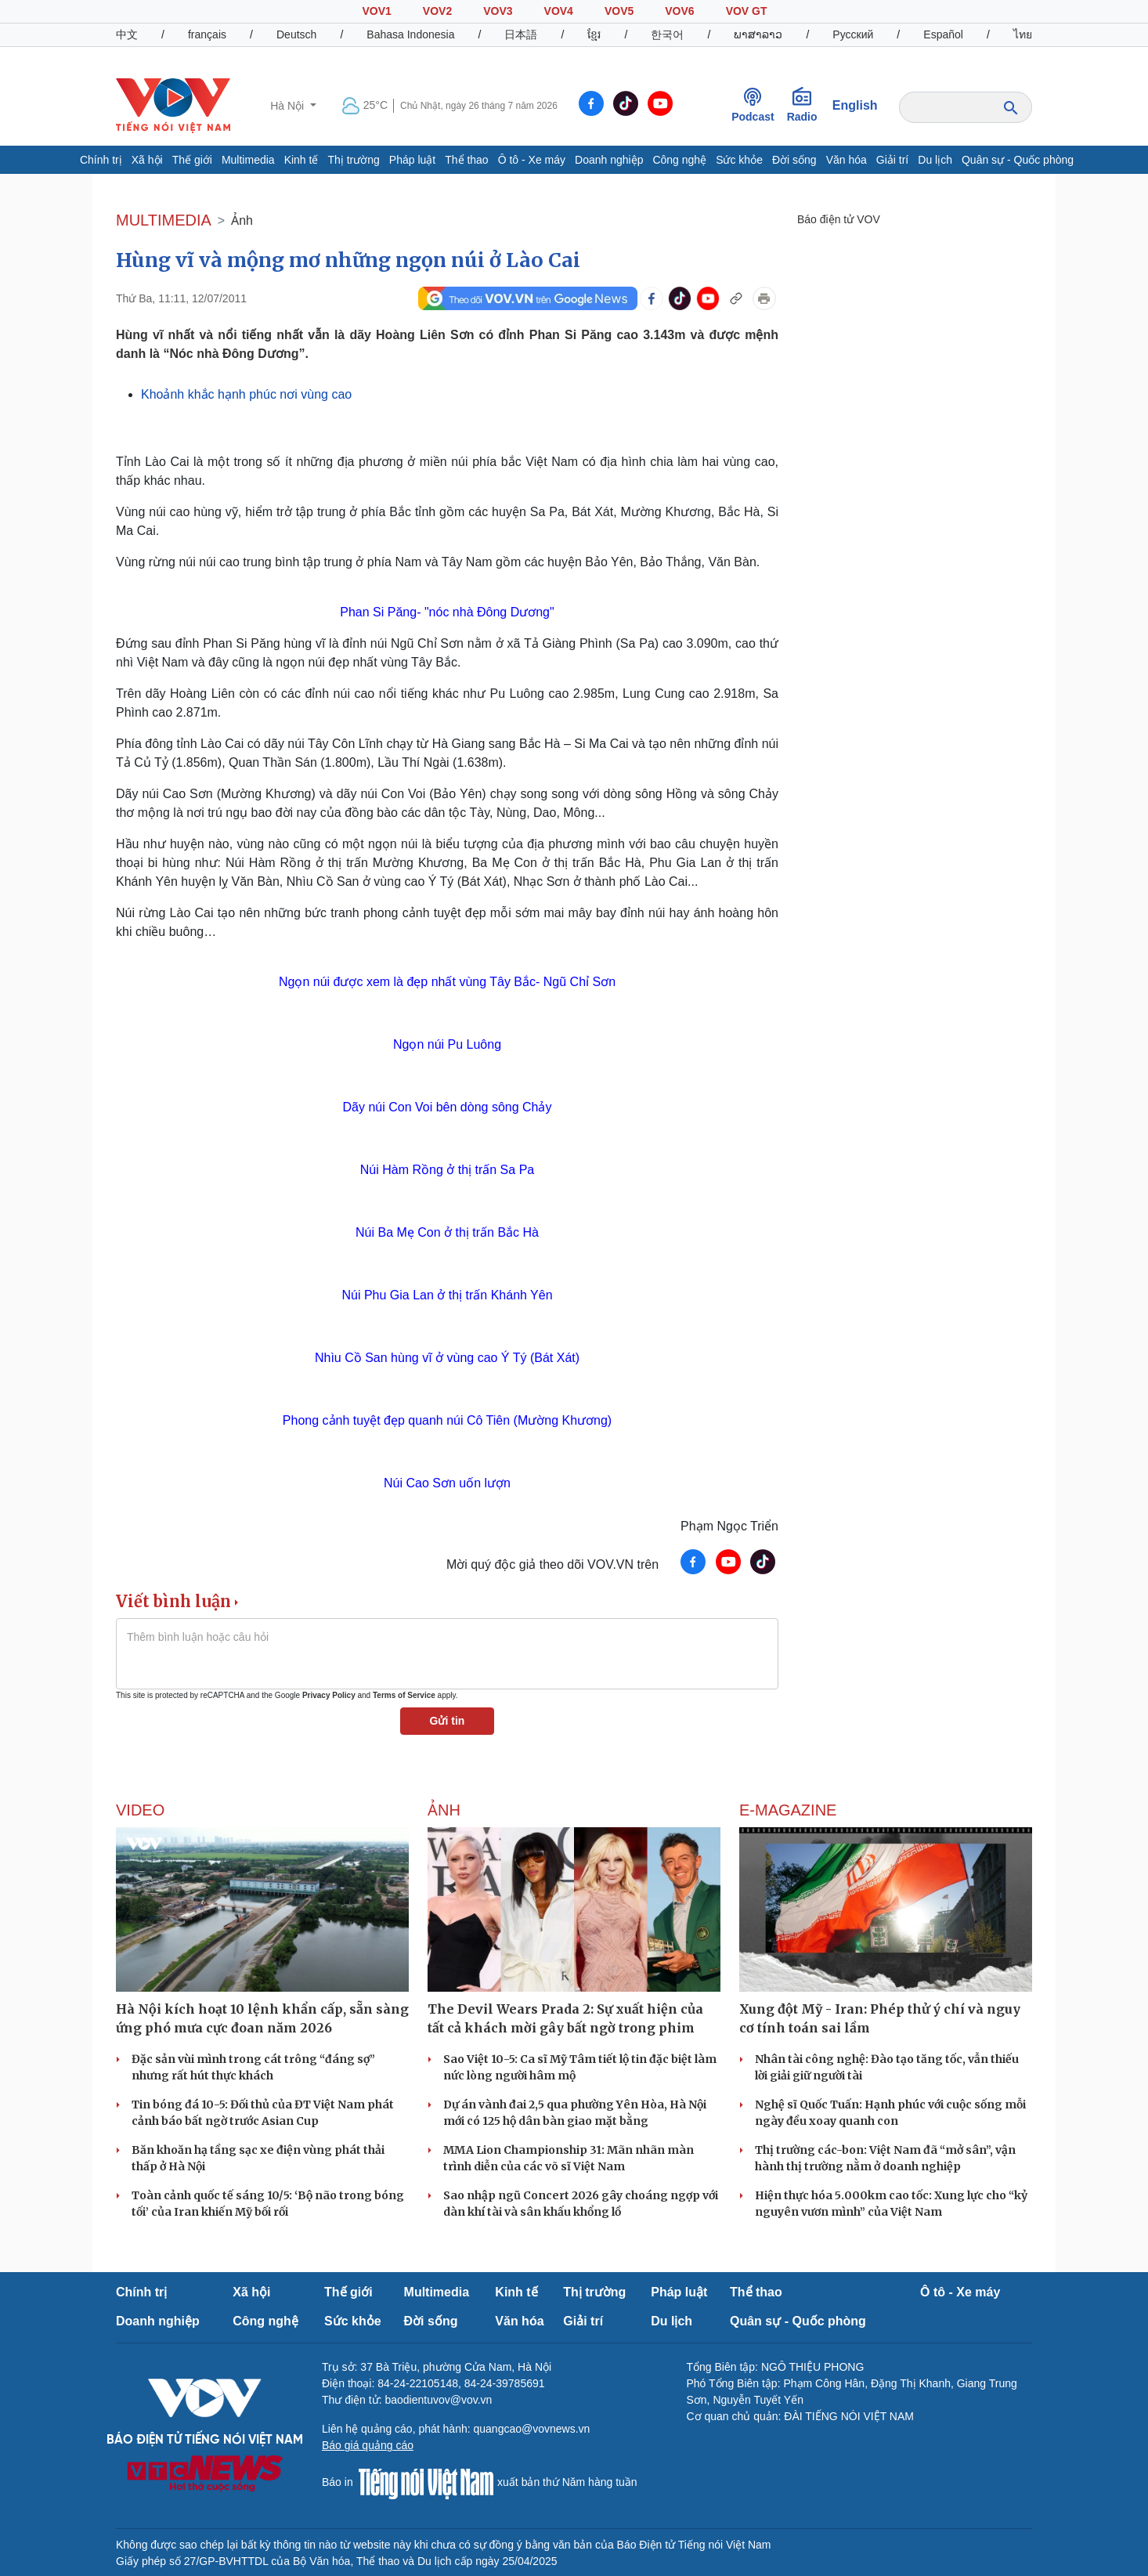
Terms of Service (404, 1695)
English (855, 105)
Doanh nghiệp (609, 160)
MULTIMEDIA (163, 220)
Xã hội (147, 160)
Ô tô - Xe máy (531, 160)
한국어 (667, 34)
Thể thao (466, 160)
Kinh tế (301, 160)
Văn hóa (846, 160)
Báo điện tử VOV (838, 219)
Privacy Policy (329, 1695)
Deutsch (296, 34)
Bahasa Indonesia (410, 34)
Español (943, 34)
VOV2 (437, 11)
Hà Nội (288, 105)
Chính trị (101, 160)
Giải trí (892, 160)
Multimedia (248, 160)
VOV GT (746, 11)
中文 (127, 34)
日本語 (520, 34)
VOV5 (619, 11)
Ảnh (242, 220)
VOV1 (376, 11)
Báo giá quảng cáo (367, 2445)
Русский (852, 34)
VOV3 (497, 11)
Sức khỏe (739, 160)
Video (140, 1810)
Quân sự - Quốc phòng (1018, 160)
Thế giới (192, 160)
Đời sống (794, 160)
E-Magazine (787, 1810)
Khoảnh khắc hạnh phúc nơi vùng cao (246, 394)
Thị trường (353, 160)
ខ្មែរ (594, 34)
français (207, 34)
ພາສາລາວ (758, 34)
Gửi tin (447, 1720)
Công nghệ (679, 160)
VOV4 (558, 11)
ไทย (1022, 34)
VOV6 (679, 11)
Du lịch (935, 160)
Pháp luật (412, 160)
